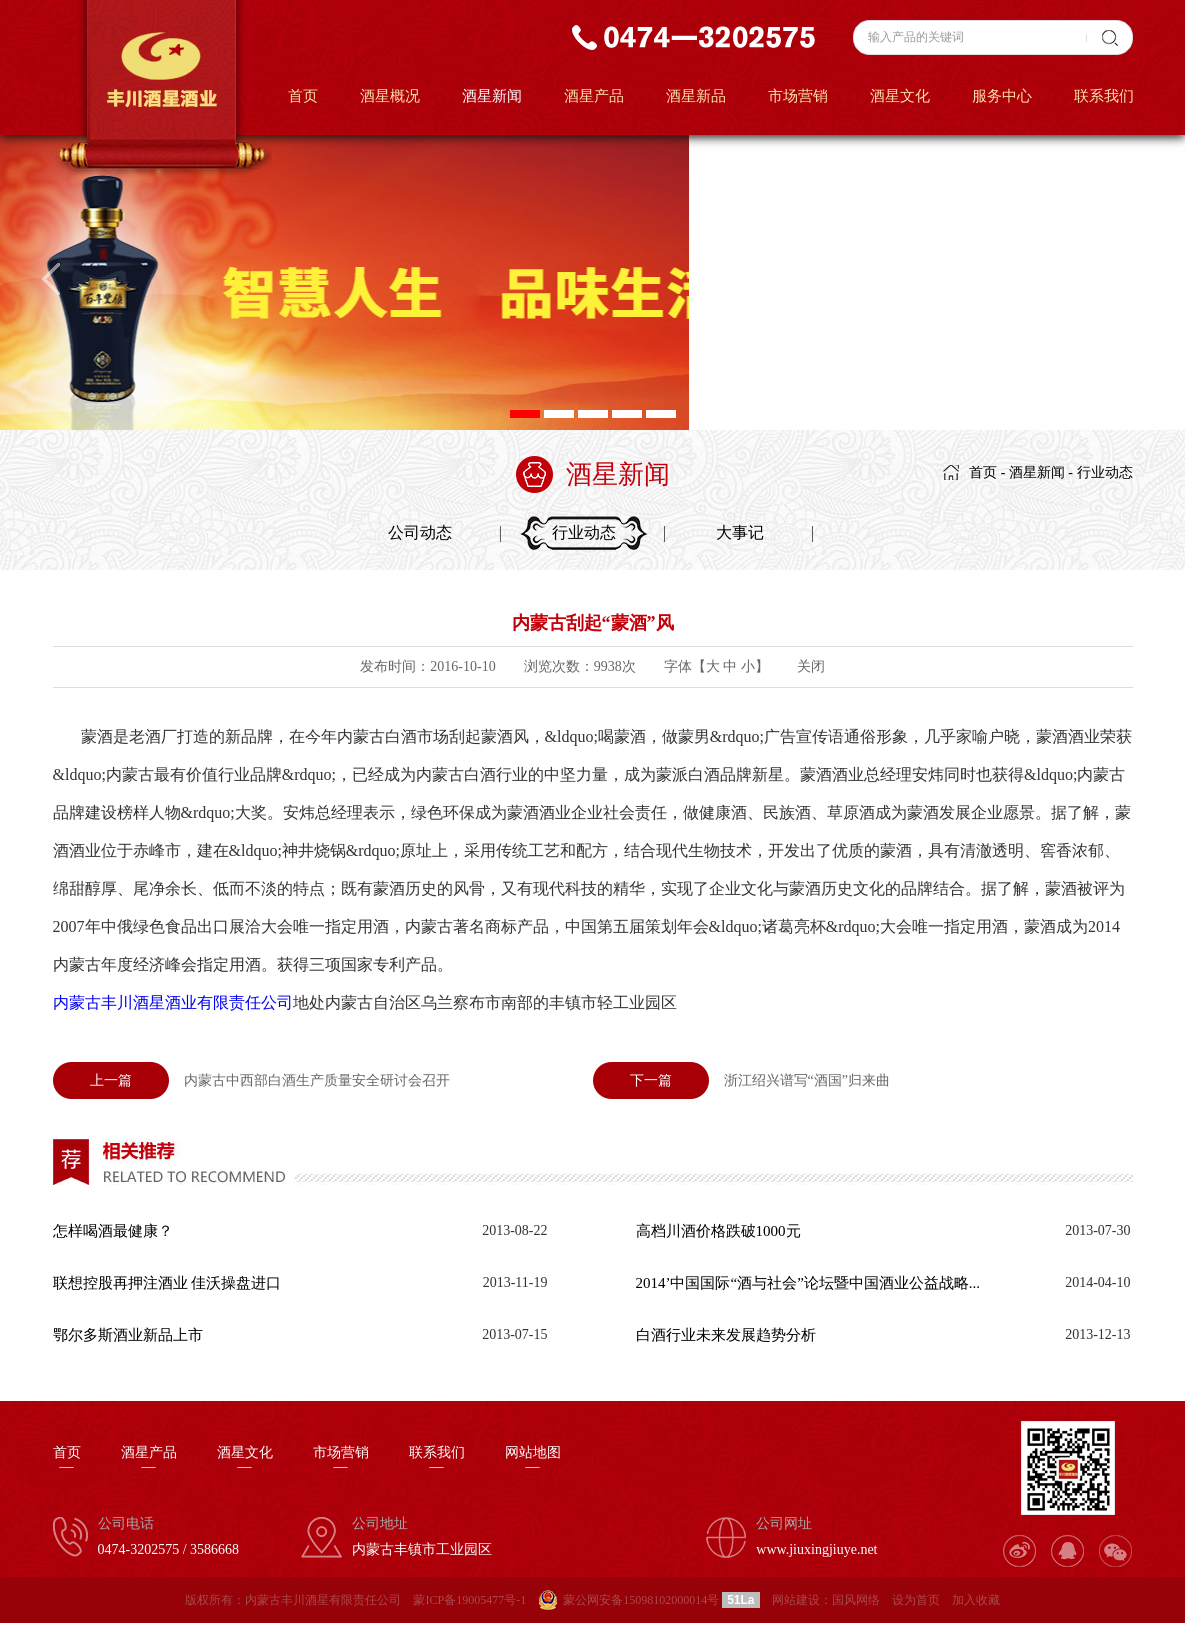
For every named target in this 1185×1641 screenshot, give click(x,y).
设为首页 (916, 1600)
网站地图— (533, 1460)
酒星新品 (696, 96)
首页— (67, 1460)
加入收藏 (976, 1600)
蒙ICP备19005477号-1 (469, 1600)
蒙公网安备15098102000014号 (641, 1600)
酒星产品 (594, 96)
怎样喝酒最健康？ (113, 1231)
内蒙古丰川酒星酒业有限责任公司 (173, 1002)
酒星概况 (390, 96)
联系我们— (437, 1460)
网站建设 (796, 1600)
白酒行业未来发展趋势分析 (726, 1335)
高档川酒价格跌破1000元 (718, 1231)
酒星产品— (149, 1460)
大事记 (740, 532)
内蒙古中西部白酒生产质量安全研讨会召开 (251, 1080)
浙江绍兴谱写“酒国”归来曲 (741, 1080)
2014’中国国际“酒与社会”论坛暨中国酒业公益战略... (808, 1283)
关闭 (811, 666)
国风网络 (856, 1600)
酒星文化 (900, 96)
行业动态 (1105, 472)
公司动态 (420, 532)
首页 (303, 96)
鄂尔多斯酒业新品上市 (128, 1335)
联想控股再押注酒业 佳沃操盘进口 (167, 1283)
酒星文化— (245, 1460)
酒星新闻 (492, 96)
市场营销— (341, 1460)
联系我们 (1104, 96)
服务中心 (1002, 96)
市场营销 (798, 96)
